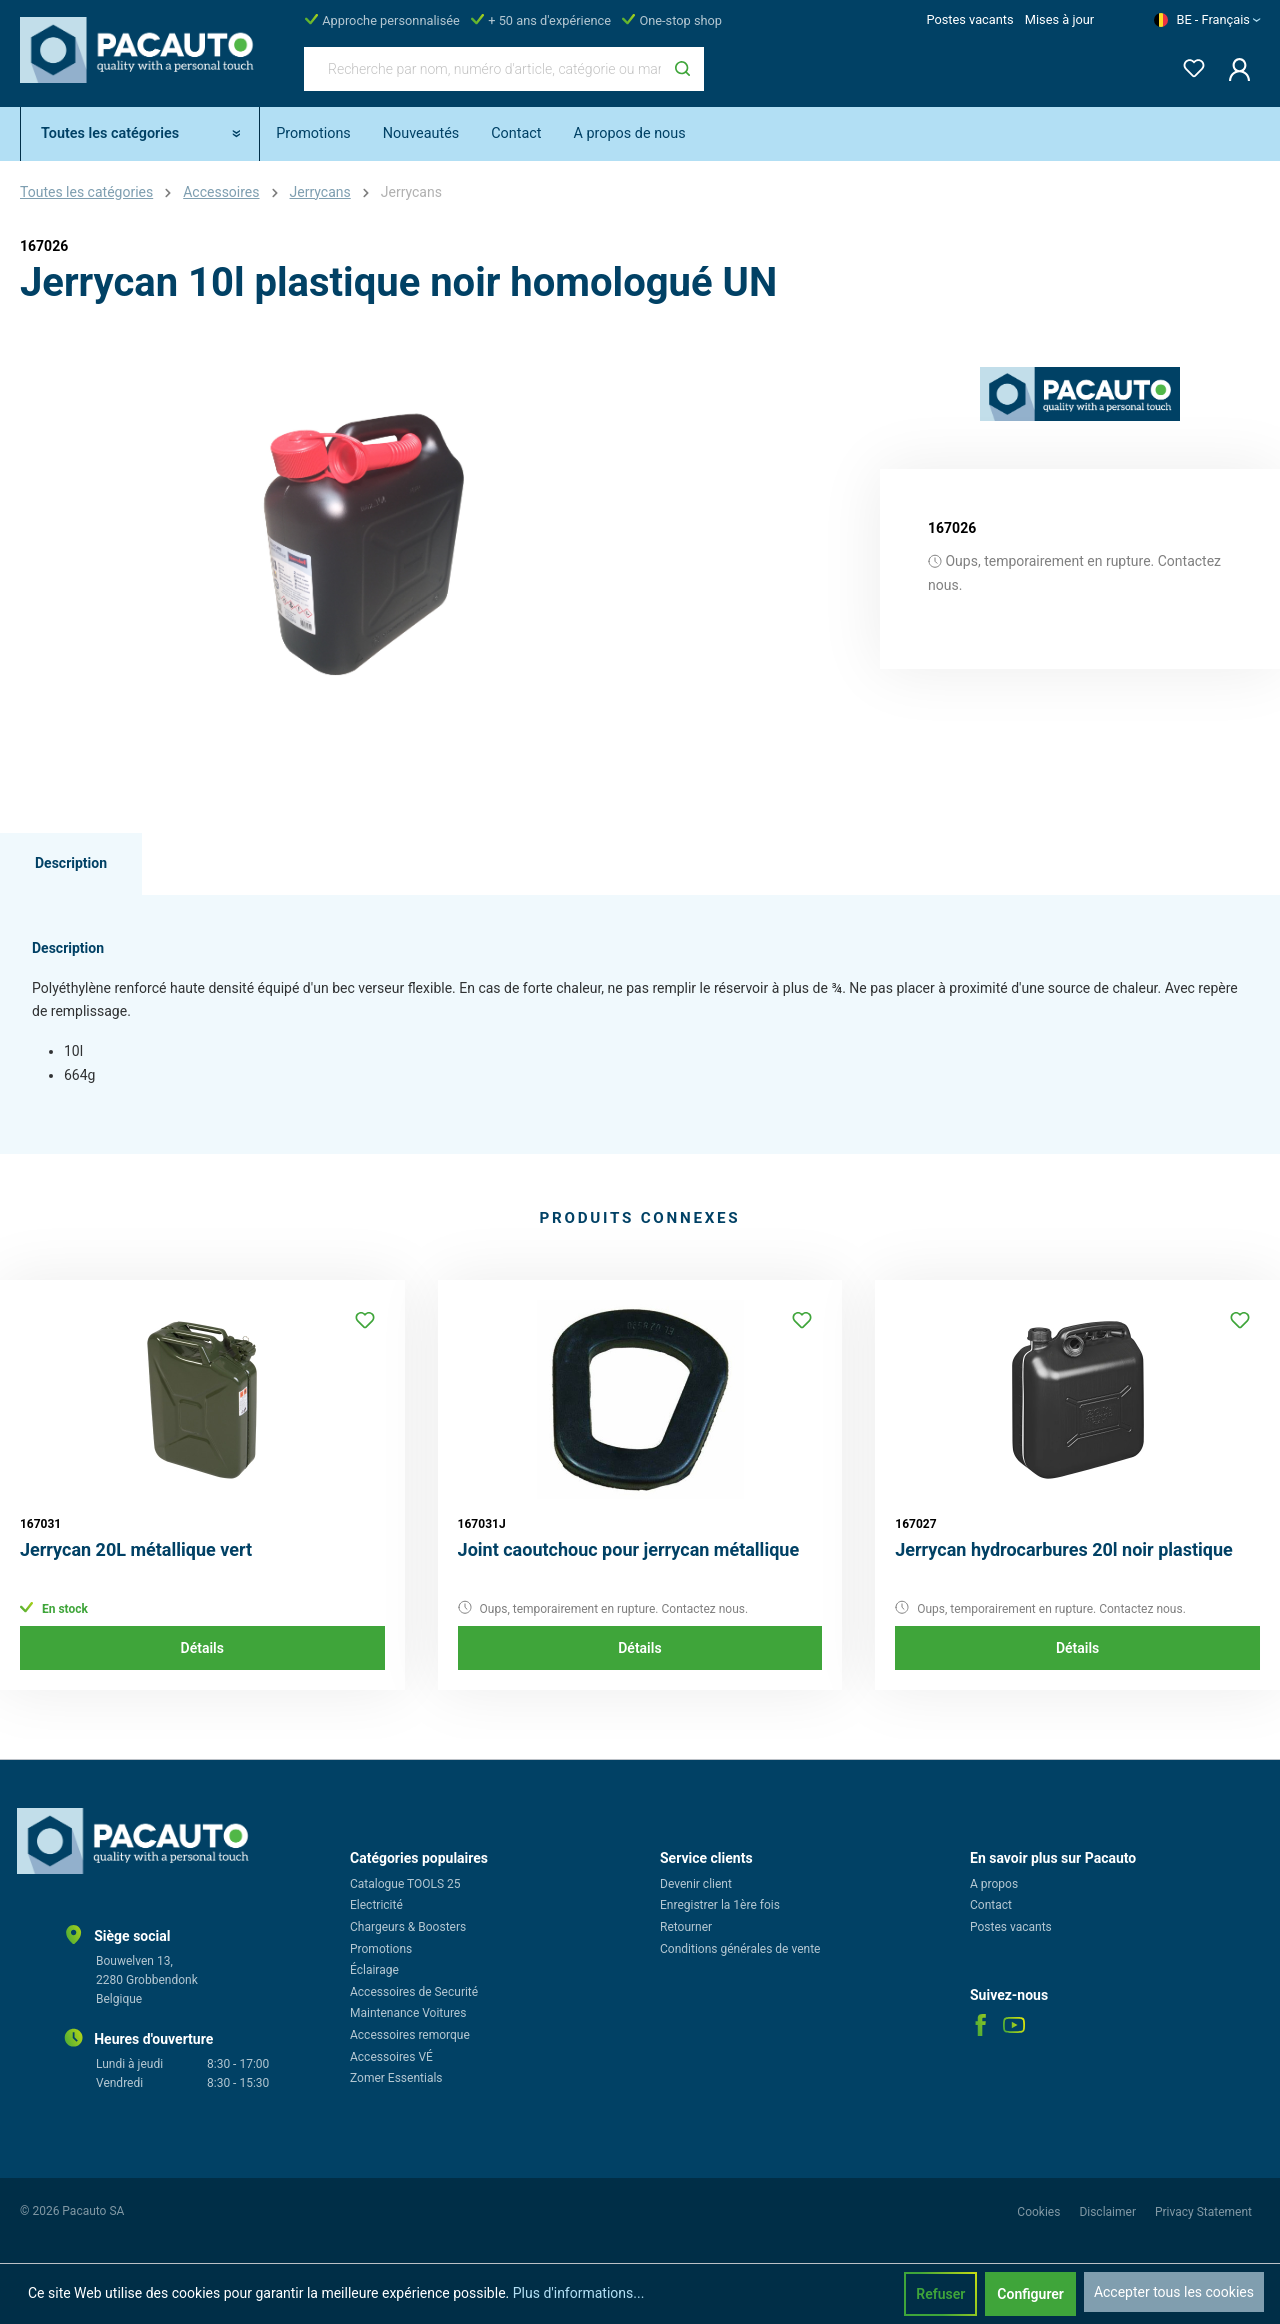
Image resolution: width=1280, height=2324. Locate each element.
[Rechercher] (682, 69)
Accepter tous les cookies (1174, 2292)
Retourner (686, 1927)
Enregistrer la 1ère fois (720, 1905)
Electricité (376, 1905)
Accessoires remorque (410, 2035)
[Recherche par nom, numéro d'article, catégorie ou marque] (483, 69)
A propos (994, 1884)
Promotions (381, 1949)
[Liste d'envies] (1188, 64)
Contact (991, 1905)
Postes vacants (969, 19)
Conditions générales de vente (740, 1949)
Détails (202, 1648)
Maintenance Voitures (408, 2013)
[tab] (71, 864)
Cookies (1040, 2212)
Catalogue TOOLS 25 (405, 1884)
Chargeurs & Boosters (408, 1927)
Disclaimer (1109, 2212)
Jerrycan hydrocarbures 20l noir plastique (1064, 1549)
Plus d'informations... (579, 2293)
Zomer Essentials (396, 2078)
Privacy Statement (1203, 2212)
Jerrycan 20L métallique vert (136, 1549)
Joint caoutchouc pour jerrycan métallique (629, 1549)
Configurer (1030, 2294)
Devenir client (696, 1884)
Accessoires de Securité (414, 1992)
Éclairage (374, 1970)
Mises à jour (1059, 19)
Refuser (940, 2294)
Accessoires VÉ (391, 2057)
